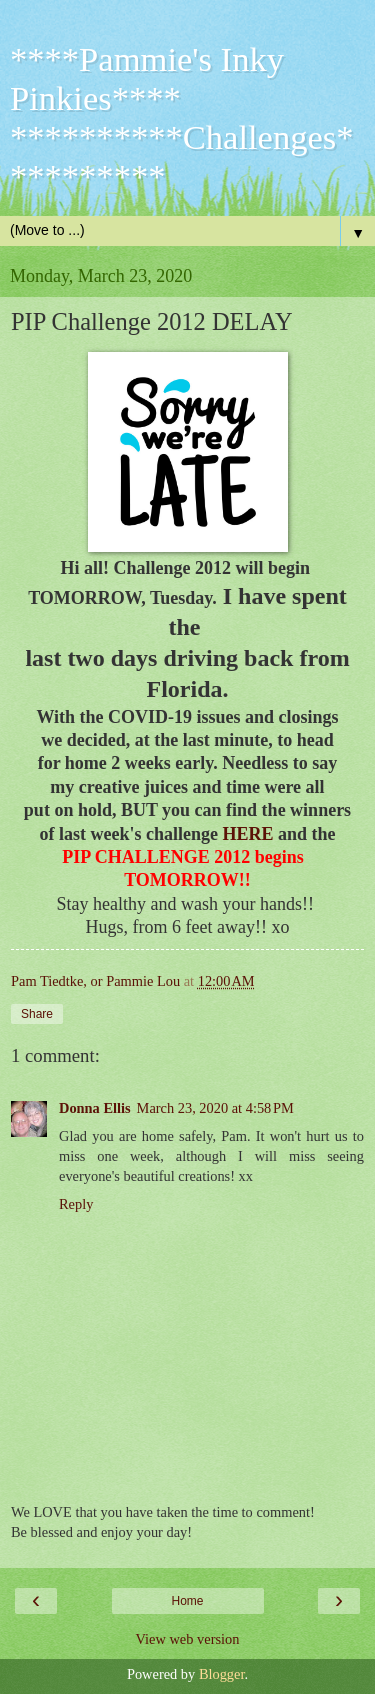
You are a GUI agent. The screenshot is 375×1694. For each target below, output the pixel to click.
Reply (76, 1204)
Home (187, 1601)
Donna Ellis (95, 1108)
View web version (188, 1639)
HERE (247, 834)
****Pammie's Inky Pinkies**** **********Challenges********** (182, 117)
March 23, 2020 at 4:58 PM (215, 1108)
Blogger (222, 1674)
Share (37, 1014)
